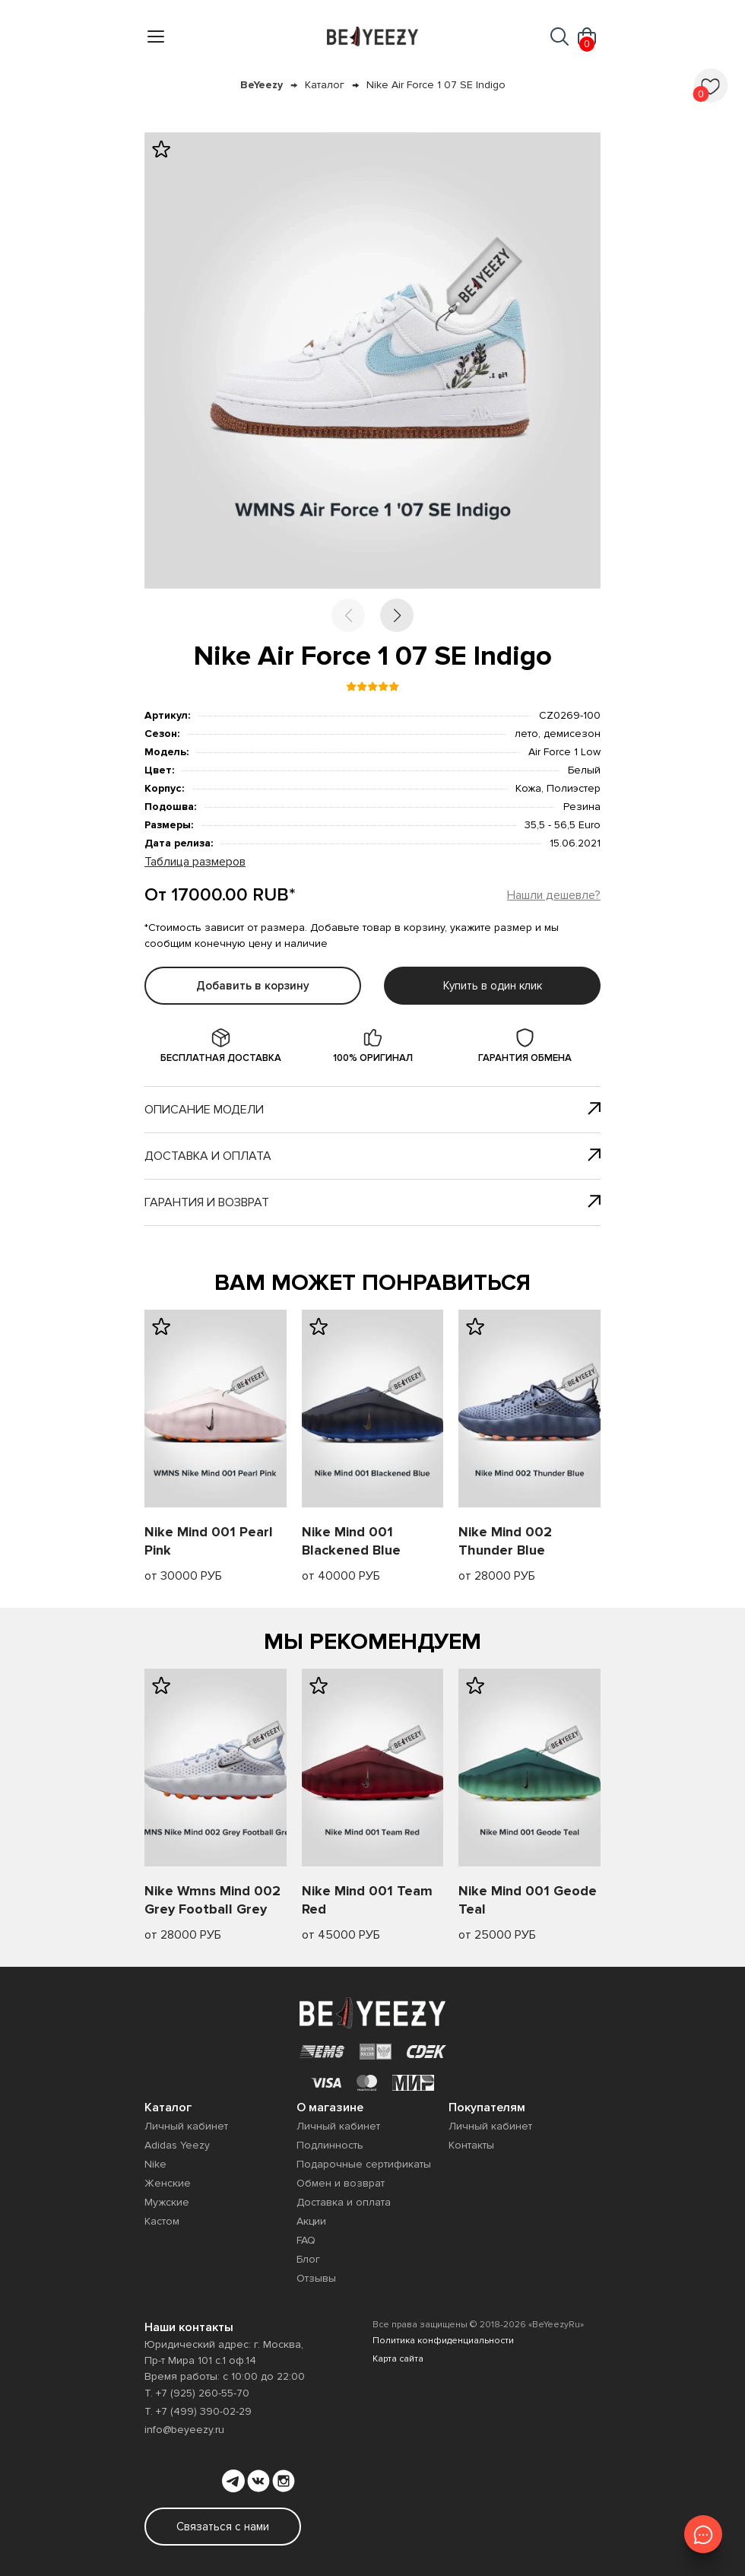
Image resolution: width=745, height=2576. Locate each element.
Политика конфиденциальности (443, 2340)
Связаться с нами (222, 2526)
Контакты (471, 2145)
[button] (397, 615)
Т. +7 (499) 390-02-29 (198, 2411)
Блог (308, 2259)
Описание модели (372, 1109)
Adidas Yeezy (177, 2145)
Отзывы (316, 2278)
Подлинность (329, 2145)
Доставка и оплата (372, 1156)
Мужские (166, 2202)
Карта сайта (397, 2359)
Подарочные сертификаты (363, 2164)
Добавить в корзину (252, 986)
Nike (155, 2164)
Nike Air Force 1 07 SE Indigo (436, 84)
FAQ (305, 2240)
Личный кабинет (186, 2126)
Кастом (161, 2221)
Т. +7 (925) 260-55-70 (196, 2393)
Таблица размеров (195, 861)
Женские (167, 2183)
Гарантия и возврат (372, 1202)
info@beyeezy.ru (184, 2429)
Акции (311, 2221)
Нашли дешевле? (554, 895)
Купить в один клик (492, 986)
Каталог (324, 84)
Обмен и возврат (340, 2183)
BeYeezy (261, 84)
